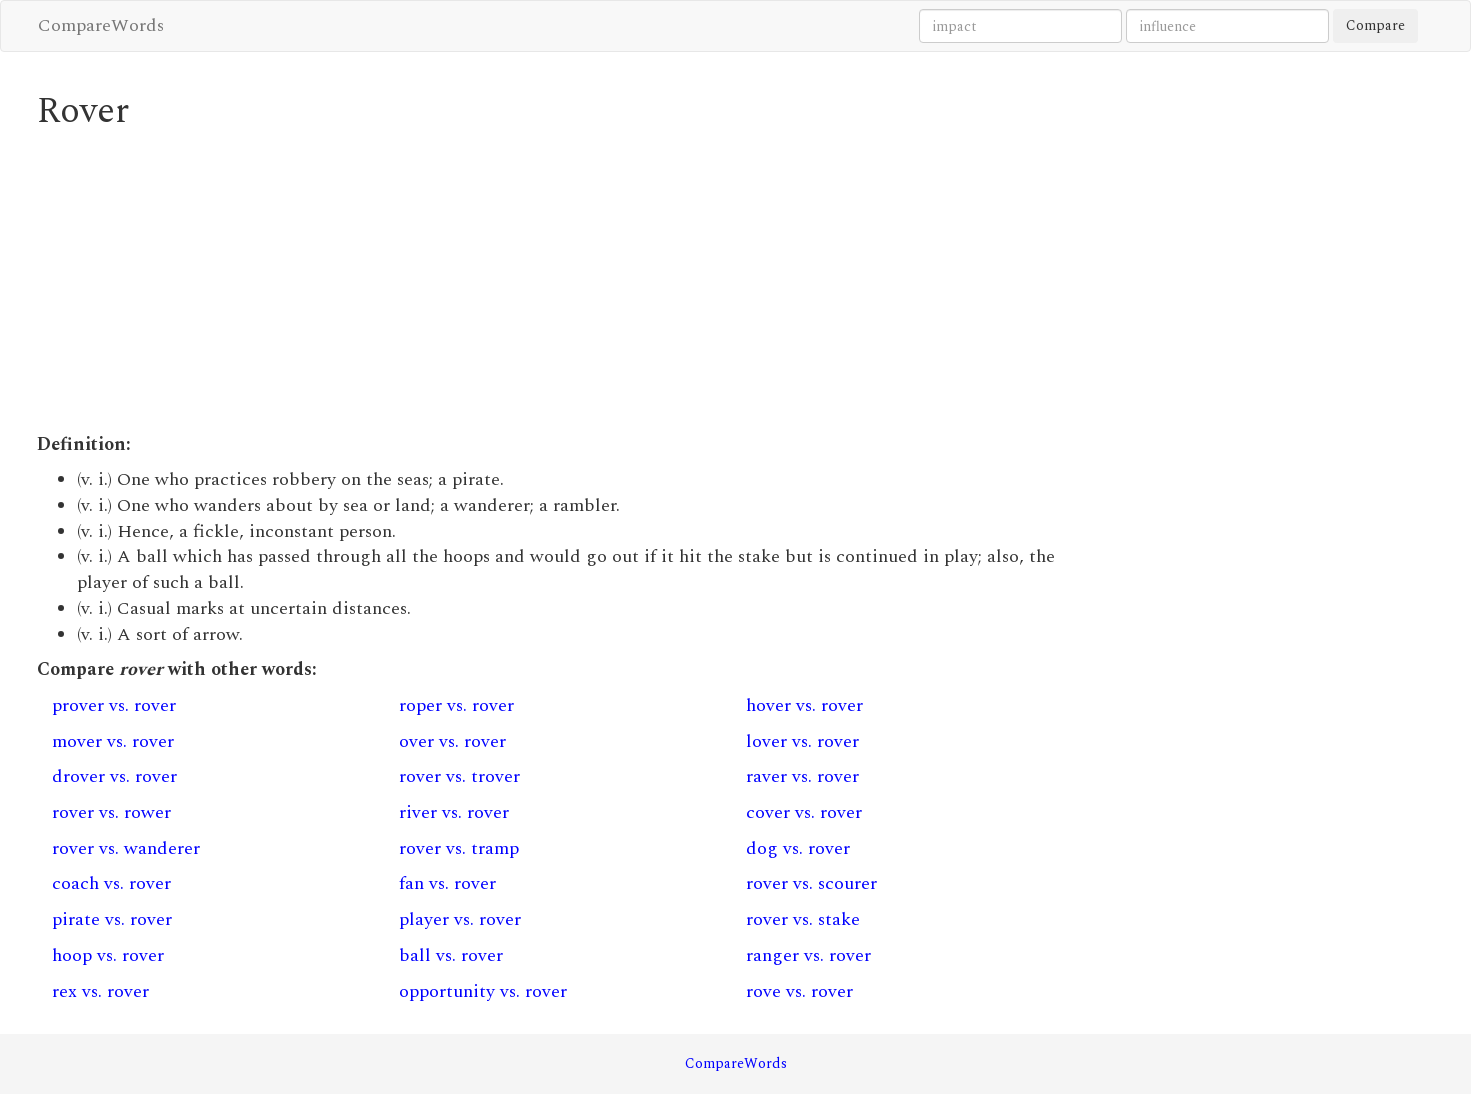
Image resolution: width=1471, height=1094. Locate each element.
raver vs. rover (802, 776)
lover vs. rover (802, 741)
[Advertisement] (557, 282)
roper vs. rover (456, 705)
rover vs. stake (803, 919)
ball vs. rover (451, 955)
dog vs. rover (798, 848)
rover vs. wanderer (126, 848)
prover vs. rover (114, 705)
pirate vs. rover (112, 919)
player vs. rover (460, 919)
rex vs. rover (100, 991)
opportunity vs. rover (483, 991)
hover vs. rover (804, 705)
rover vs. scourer (811, 883)
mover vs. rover (113, 741)
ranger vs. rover (808, 955)
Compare (1375, 25)
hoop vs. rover (108, 955)
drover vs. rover (114, 776)
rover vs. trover (459, 776)
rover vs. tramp (459, 848)
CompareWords (101, 25)
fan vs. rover (447, 883)
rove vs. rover (799, 991)
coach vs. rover (111, 883)
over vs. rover (452, 741)
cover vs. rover (804, 812)
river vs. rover (454, 812)
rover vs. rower (111, 812)
